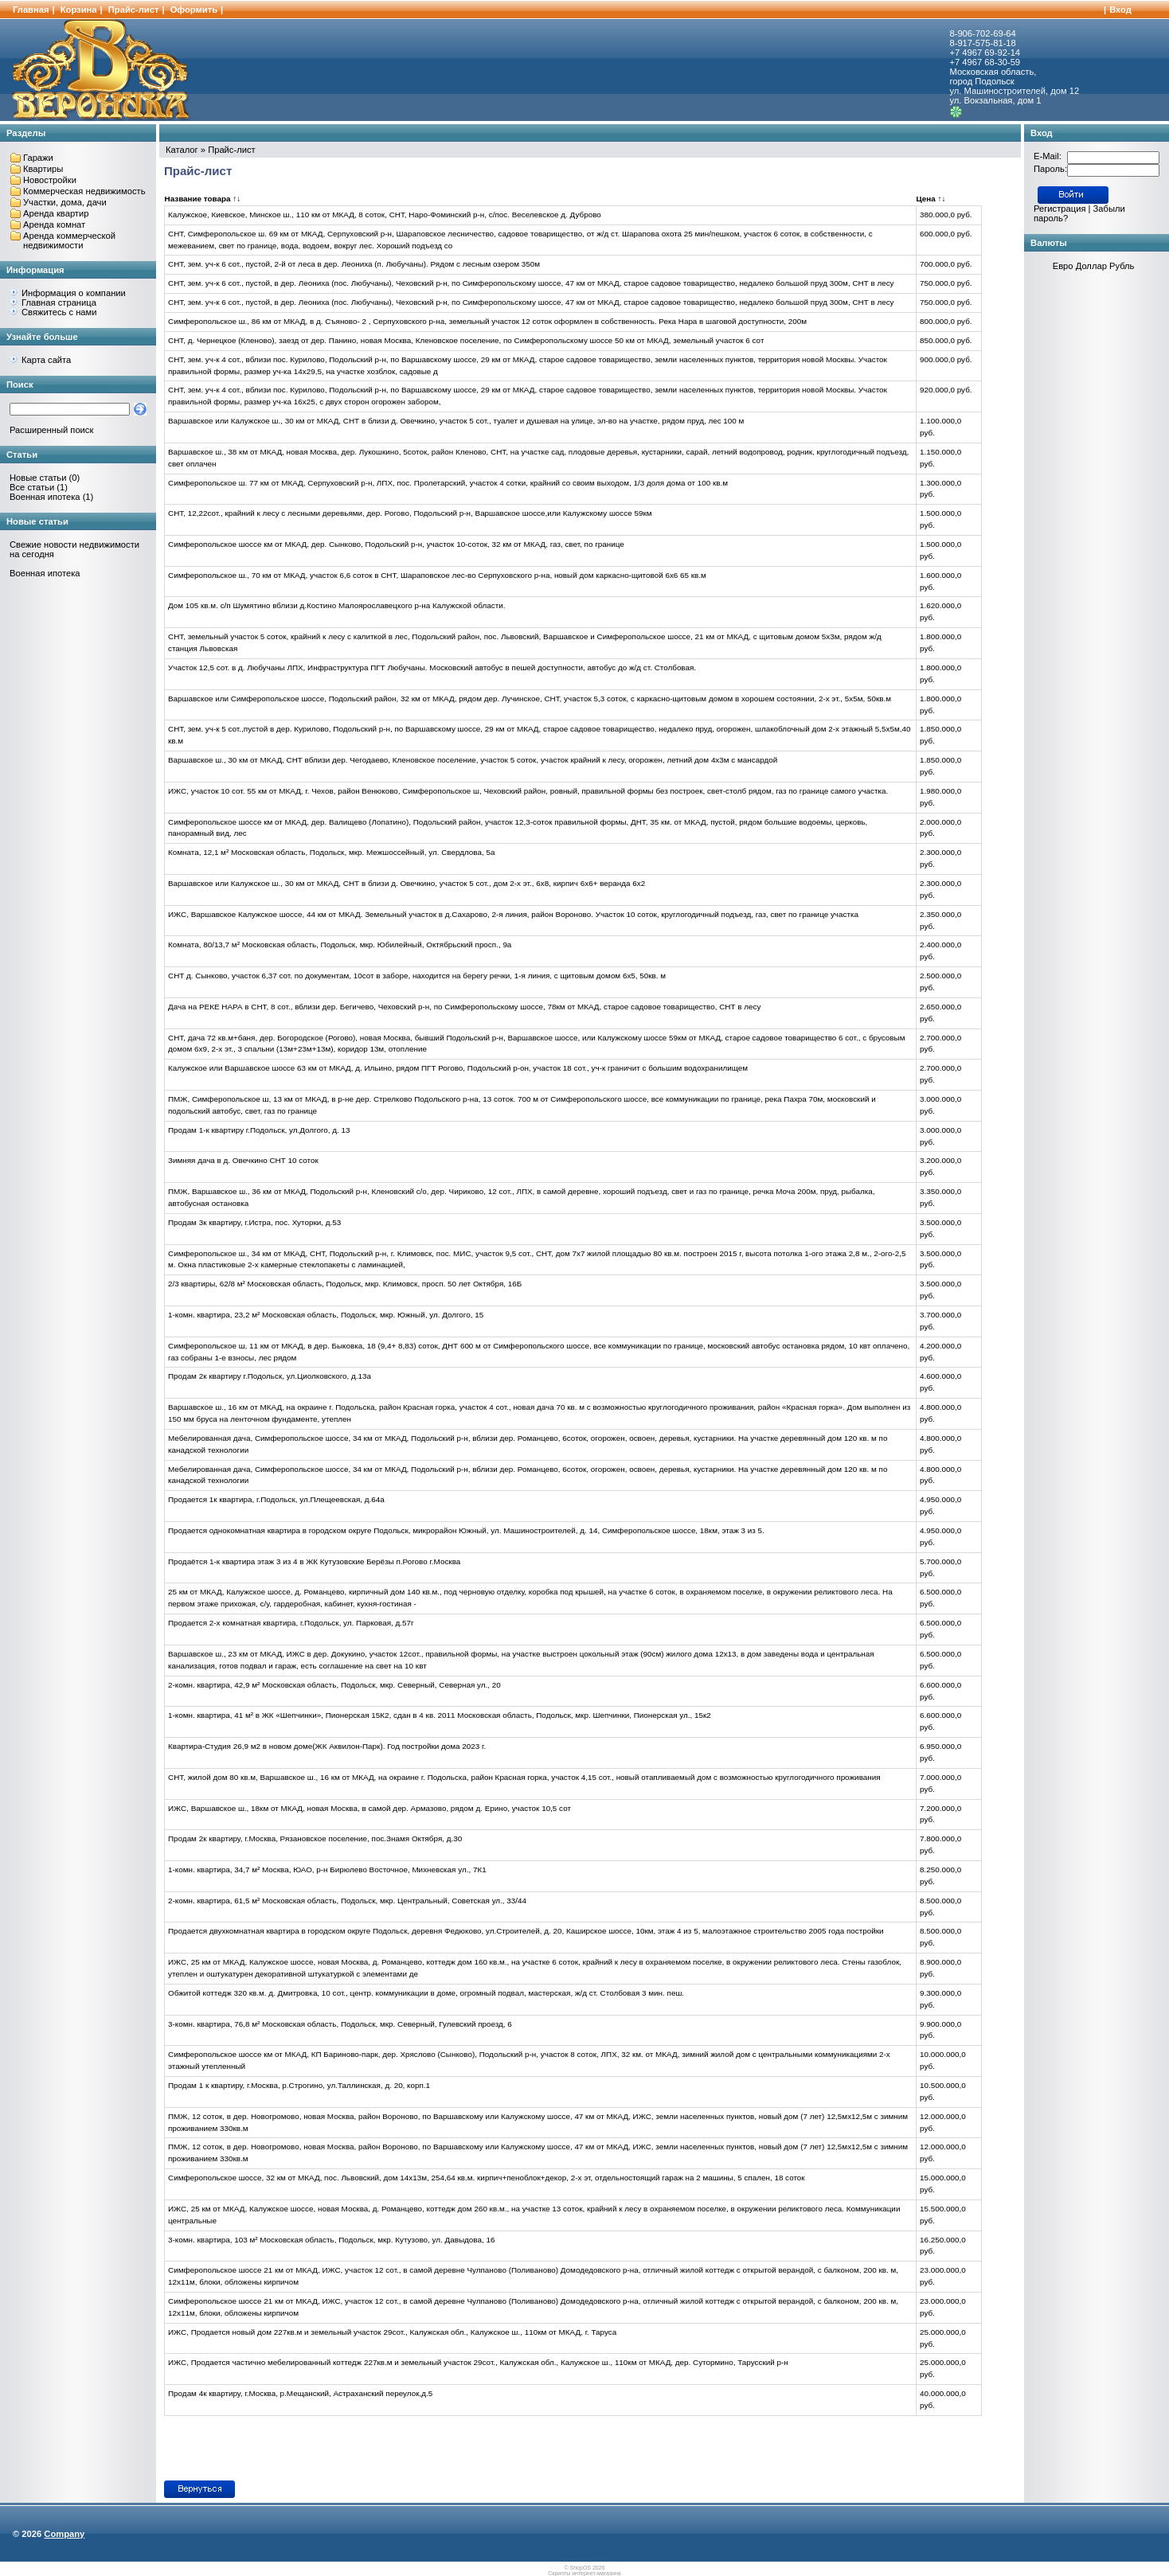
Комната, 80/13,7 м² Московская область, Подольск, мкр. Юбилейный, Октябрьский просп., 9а (339, 944)
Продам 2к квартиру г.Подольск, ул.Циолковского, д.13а (269, 1376)
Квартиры (43, 169)
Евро (1063, 266)
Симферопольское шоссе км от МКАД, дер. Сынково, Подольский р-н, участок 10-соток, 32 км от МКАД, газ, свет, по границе (396, 544)
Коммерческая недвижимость (84, 191)
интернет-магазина (596, 2573)
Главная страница (59, 302)
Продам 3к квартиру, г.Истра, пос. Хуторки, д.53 (254, 1222)
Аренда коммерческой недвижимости (69, 240)
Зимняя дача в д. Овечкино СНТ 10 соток (243, 1160)
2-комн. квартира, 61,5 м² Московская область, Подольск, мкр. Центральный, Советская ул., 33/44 (347, 1900)
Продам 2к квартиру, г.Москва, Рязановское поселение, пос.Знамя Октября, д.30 (315, 1838)
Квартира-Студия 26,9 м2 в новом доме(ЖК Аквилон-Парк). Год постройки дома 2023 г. (327, 1746)
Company (64, 2534)
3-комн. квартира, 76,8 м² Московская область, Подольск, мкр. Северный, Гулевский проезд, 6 (340, 2024)
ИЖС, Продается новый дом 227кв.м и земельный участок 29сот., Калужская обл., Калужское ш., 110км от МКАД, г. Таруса (392, 2332)
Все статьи (32, 487)
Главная (31, 9)
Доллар (1091, 266)
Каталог (182, 149)
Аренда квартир (55, 213)
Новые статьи (38, 477)
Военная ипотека (45, 497)
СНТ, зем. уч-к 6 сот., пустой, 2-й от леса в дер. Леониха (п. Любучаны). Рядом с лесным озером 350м (354, 264)
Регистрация (1059, 208)
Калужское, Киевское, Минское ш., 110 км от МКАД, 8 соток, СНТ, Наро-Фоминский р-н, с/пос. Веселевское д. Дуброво (384, 214)
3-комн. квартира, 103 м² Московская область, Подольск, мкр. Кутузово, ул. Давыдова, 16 (331, 2239)
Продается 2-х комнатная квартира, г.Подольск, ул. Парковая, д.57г (291, 1622)
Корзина (79, 9)
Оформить (193, 9)
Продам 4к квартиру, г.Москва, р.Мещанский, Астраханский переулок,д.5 (300, 2393)
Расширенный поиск (51, 430)
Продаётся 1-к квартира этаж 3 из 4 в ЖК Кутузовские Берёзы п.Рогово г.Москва (314, 1561)
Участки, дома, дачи (65, 202)
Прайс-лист (133, 9)
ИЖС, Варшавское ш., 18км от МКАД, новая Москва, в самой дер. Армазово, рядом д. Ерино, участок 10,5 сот (369, 1808)
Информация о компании (74, 293)
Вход (1120, 9)
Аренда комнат (54, 224)
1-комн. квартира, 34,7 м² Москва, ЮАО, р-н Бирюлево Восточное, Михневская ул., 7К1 (327, 1869)
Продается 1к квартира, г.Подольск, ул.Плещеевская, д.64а (276, 1499)
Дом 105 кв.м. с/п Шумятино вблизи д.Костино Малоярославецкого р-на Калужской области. (336, 605)
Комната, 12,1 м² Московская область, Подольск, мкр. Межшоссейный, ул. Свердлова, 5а (331, 852)
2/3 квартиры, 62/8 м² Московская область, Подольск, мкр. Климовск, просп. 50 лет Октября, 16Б (345, 1283)
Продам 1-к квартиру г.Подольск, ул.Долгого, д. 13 (259, 1130)
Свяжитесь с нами (59, 312)
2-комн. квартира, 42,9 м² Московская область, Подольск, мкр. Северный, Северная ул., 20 (334, 1684)
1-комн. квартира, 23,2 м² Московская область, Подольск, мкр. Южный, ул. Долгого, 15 (325, 1314)
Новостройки (49, 180)
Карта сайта (46, 360)
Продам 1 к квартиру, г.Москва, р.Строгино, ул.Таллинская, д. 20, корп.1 (299, 2085)
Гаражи (38, 157)
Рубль (1121, 266)
